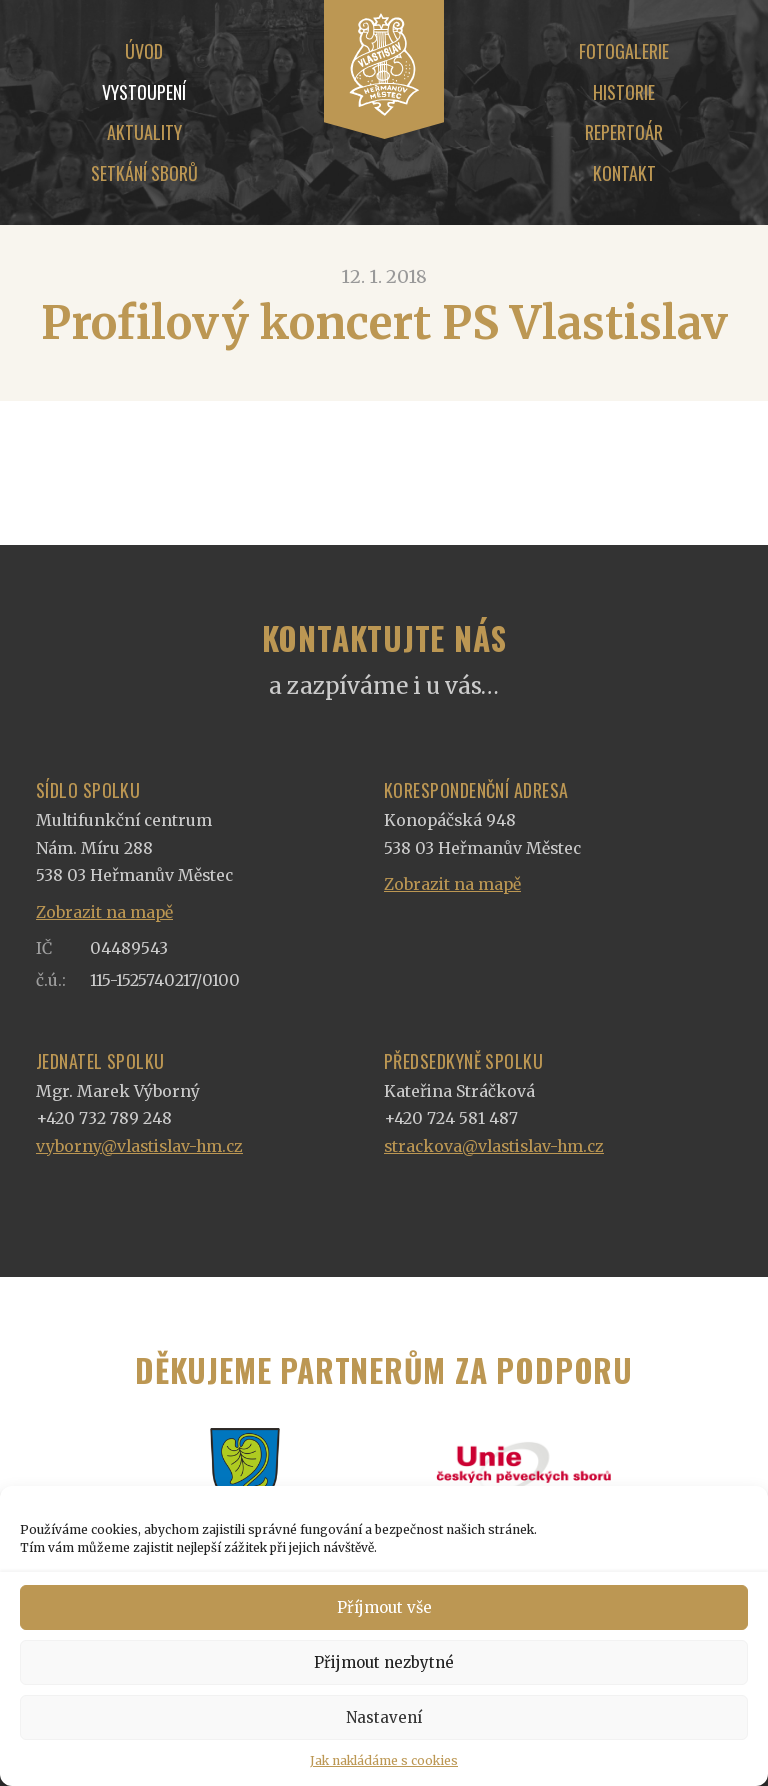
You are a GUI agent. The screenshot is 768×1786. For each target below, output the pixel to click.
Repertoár (624, 132)
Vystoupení (144, 92)
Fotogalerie (624, 51)
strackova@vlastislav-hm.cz (494, 1146)
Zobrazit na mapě (104, 912)
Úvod (144, 51)
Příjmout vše (384, 1607)
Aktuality (144, 132)
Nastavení (384, 1717)
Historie (624, 92)
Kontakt (624, 173)
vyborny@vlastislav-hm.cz (139, 1146)
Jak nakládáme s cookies (384, 1760)
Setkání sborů (144, 173)
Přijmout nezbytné (384, 1662)
